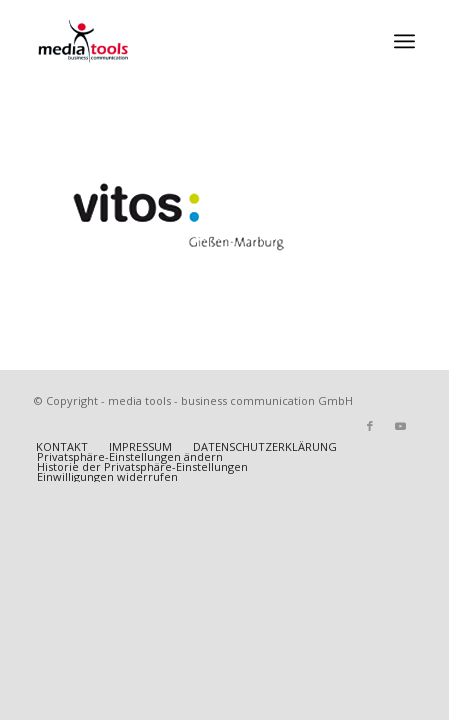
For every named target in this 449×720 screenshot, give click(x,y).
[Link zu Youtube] (400, 426)
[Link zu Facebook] (370, 426)
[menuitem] (404, 41)
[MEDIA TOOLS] (186, 41)
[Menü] (404, 41)
